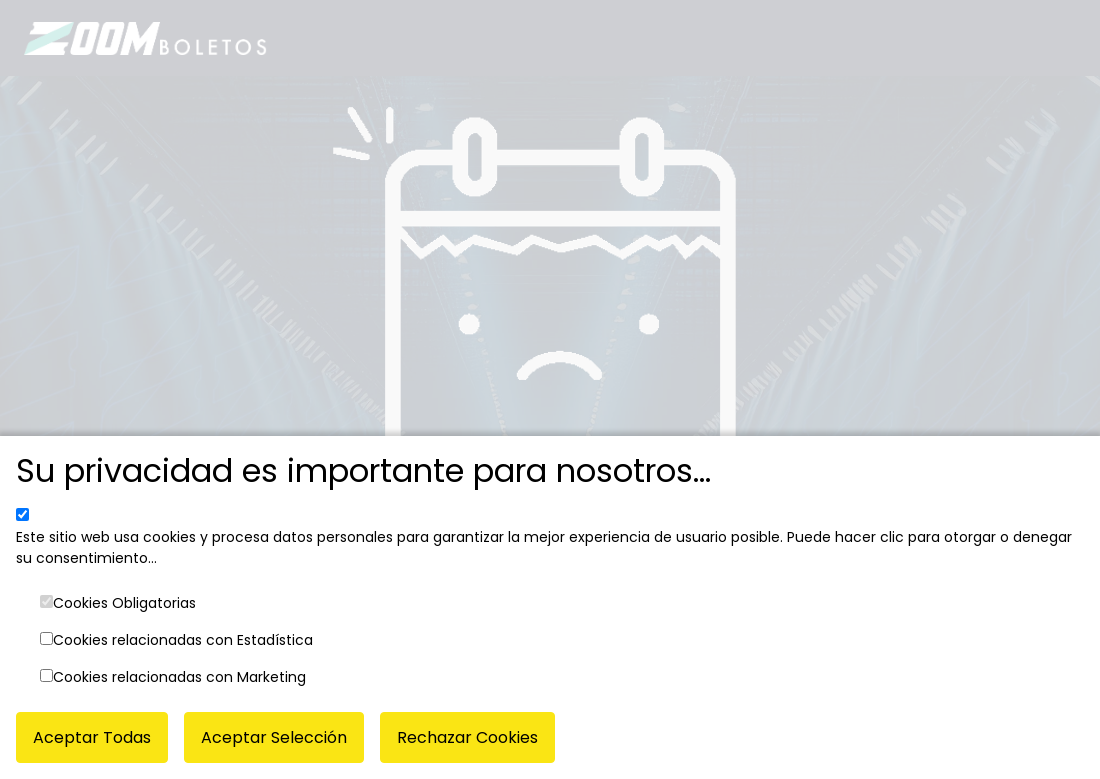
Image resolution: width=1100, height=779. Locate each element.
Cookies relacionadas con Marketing (179, 677)
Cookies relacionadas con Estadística (183, 640)
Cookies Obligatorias (124, 603)
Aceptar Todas (92, 737)
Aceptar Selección (274, 737)
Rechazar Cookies (467, 737)
